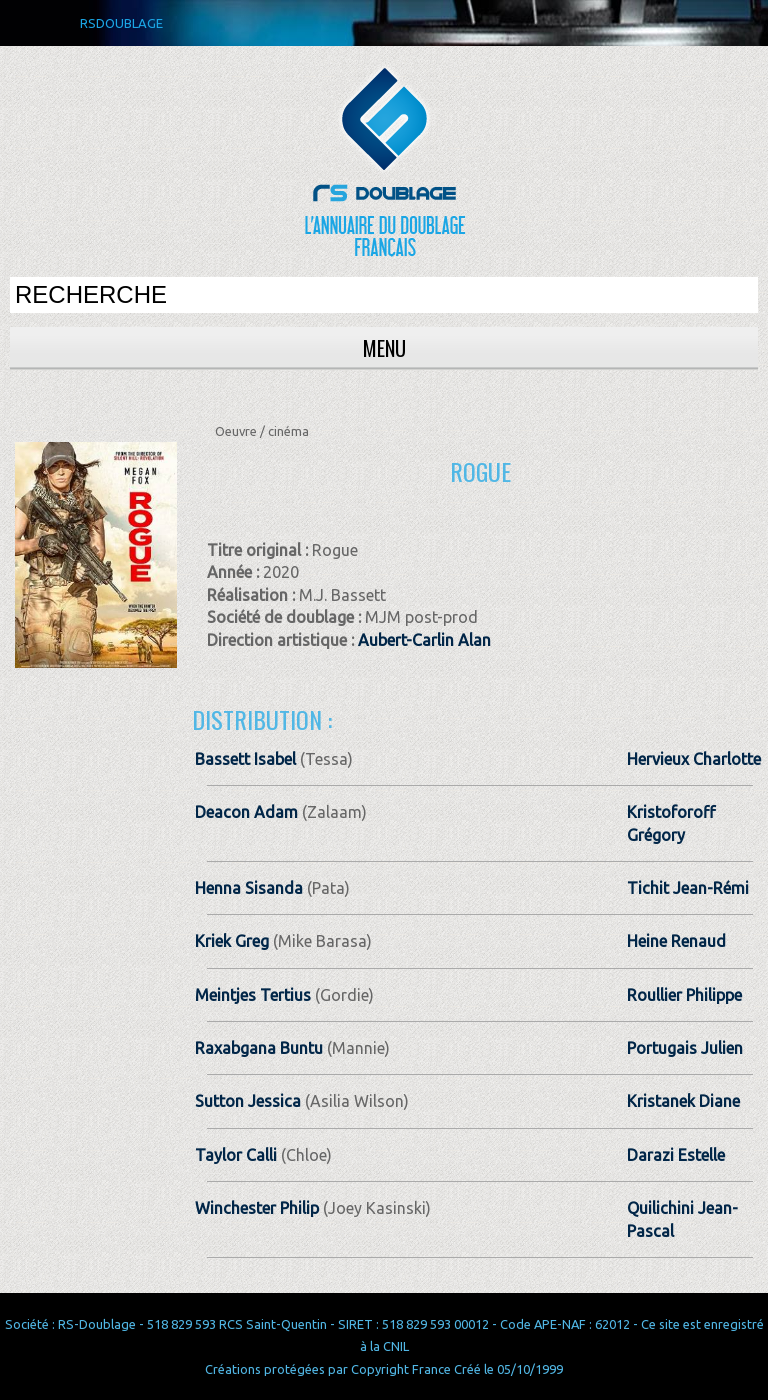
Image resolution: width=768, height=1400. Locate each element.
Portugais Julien (685, 1048)
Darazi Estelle (676, 1155)
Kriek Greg (232, 941)
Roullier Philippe (684, 995)
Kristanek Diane (683, 1101)
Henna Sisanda (249, 888)
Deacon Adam (246, 812)
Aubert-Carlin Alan (424, 640)
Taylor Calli (236, 1155)
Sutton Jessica (248, 1101)
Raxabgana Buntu (259, 1048)
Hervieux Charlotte (694, 759)
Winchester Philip (257, 1208)
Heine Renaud (676, 941)
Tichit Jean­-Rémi (688, 888)
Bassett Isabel (245, 759)
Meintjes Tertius (253, 995)
